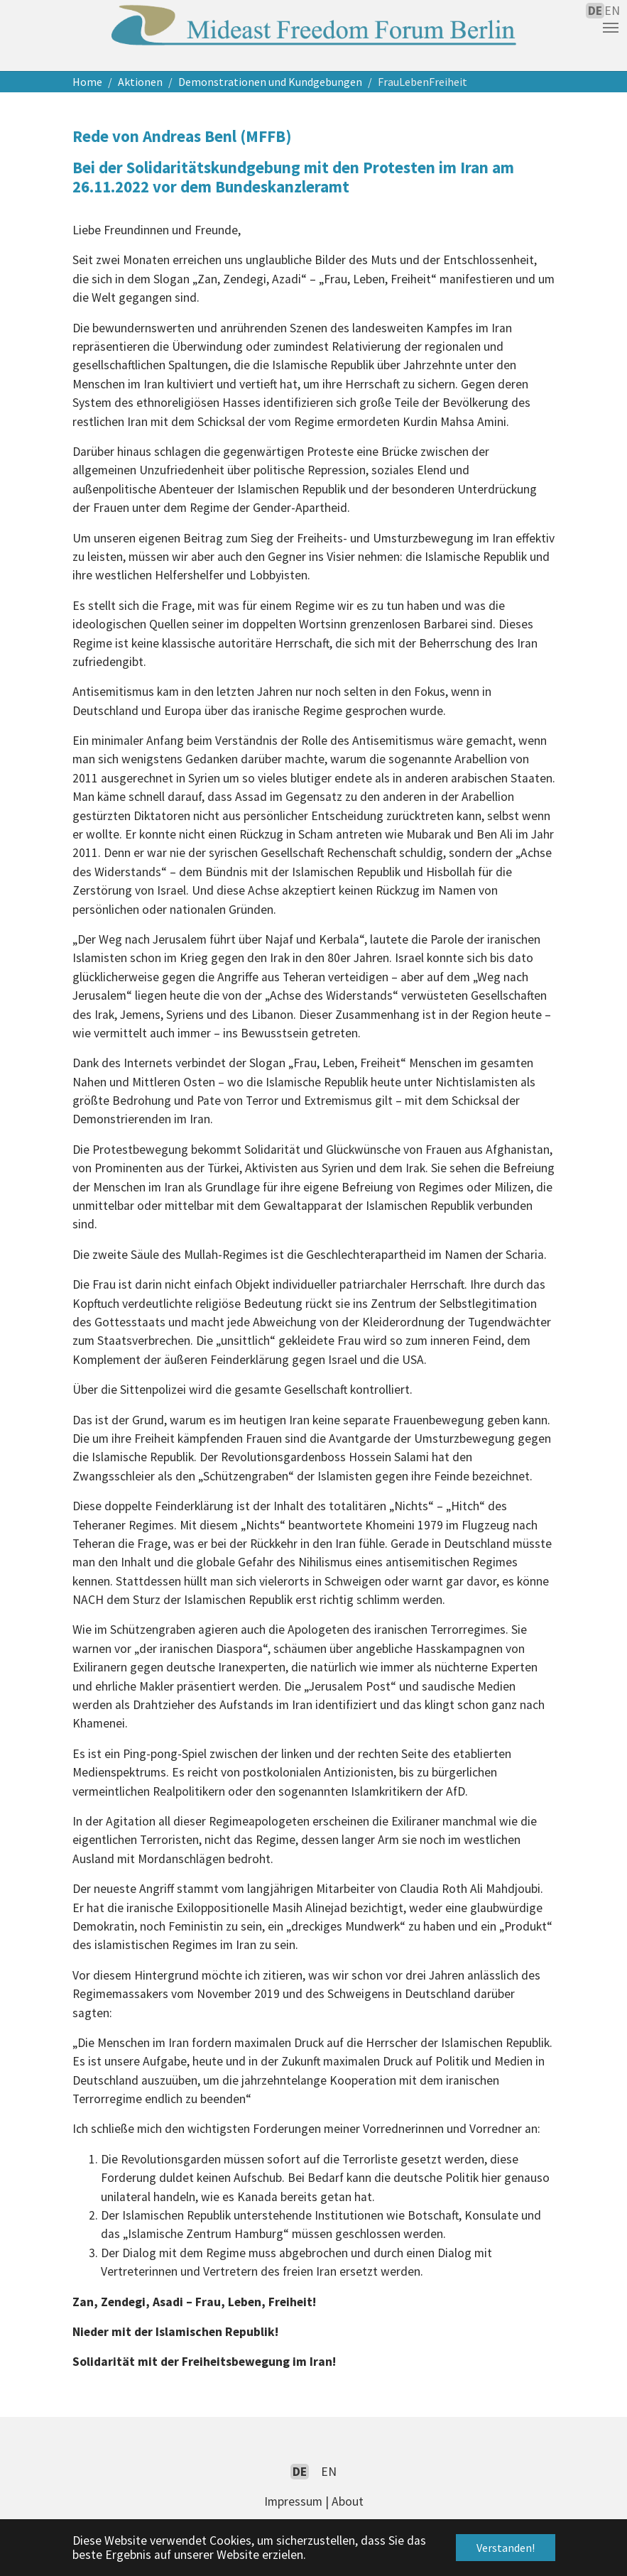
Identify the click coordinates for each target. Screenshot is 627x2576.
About (348, 2501)
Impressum (293, 2501)
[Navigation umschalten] (610, 28)
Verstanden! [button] (505, 2547)
